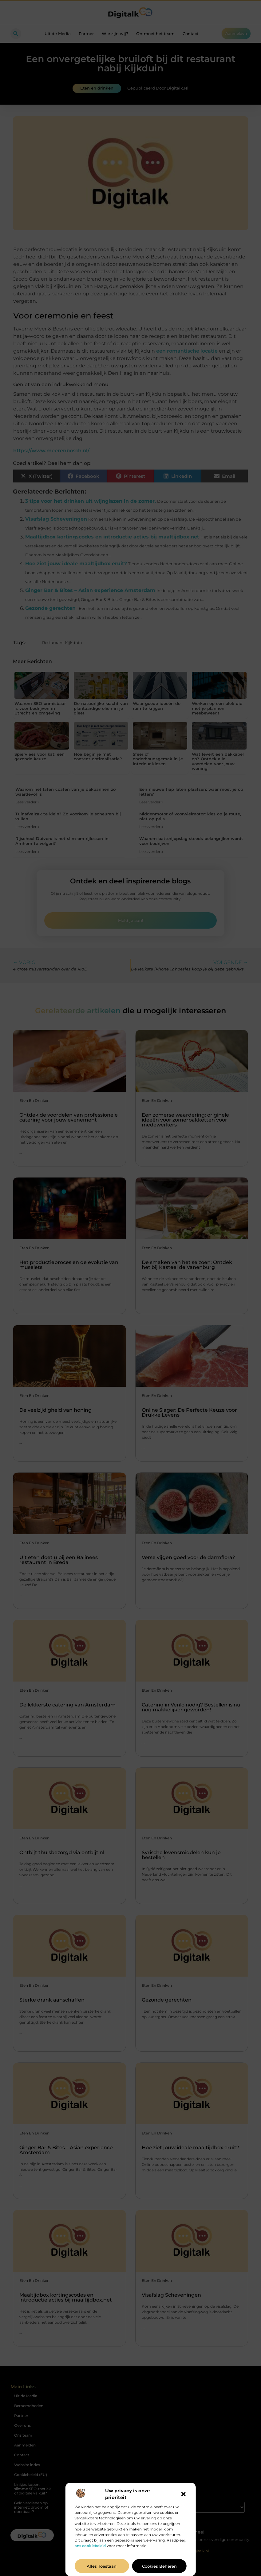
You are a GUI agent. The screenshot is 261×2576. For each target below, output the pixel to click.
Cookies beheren (159, 2566)
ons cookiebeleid (90, 2545)
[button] (183, 2494)
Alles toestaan (102, 2566)
